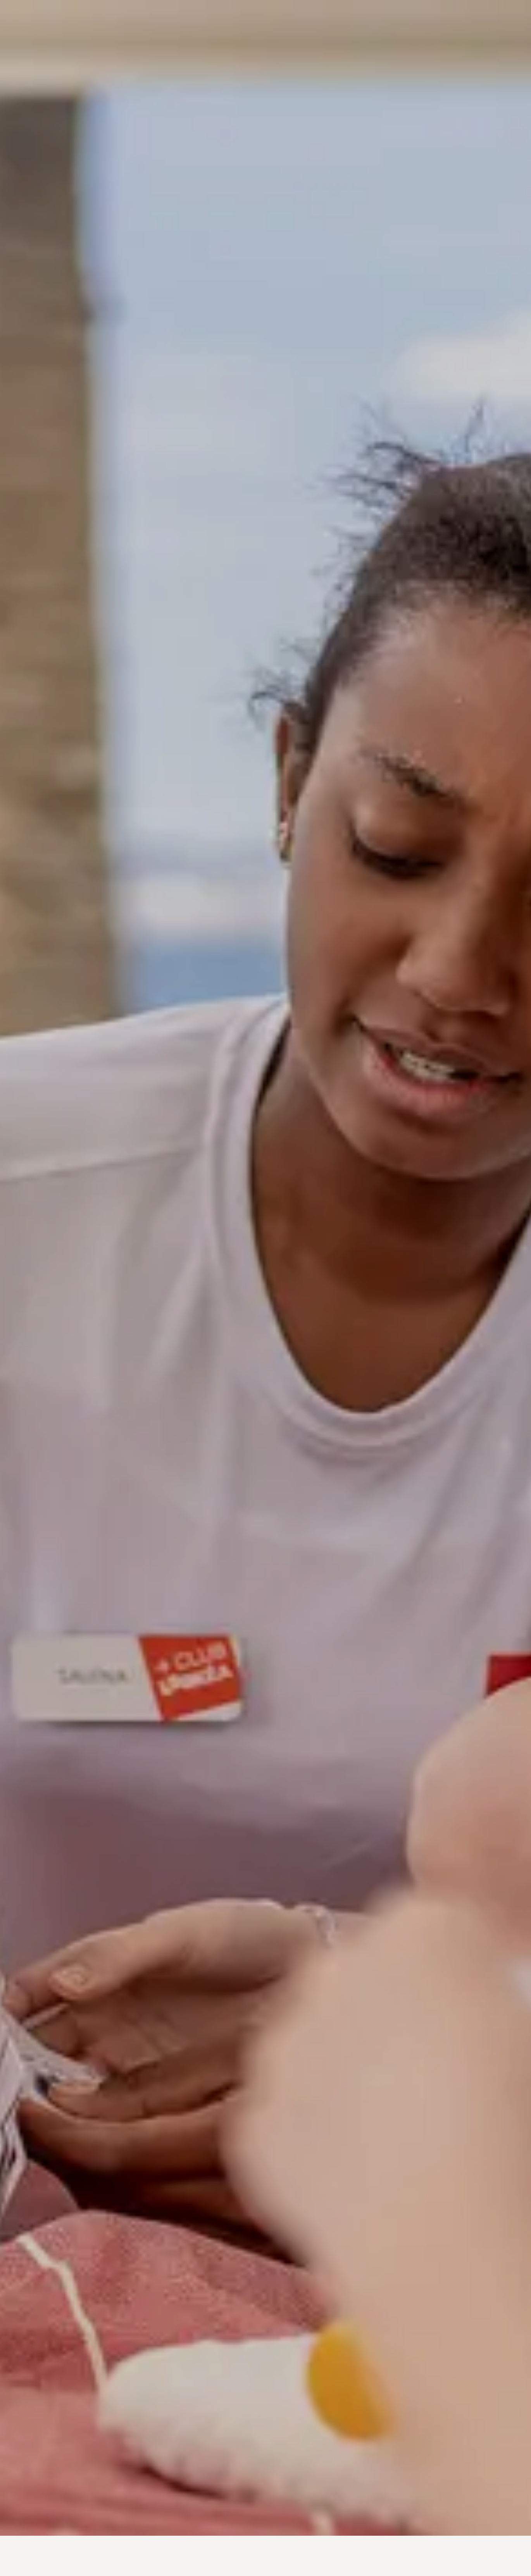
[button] (11, 2528)
